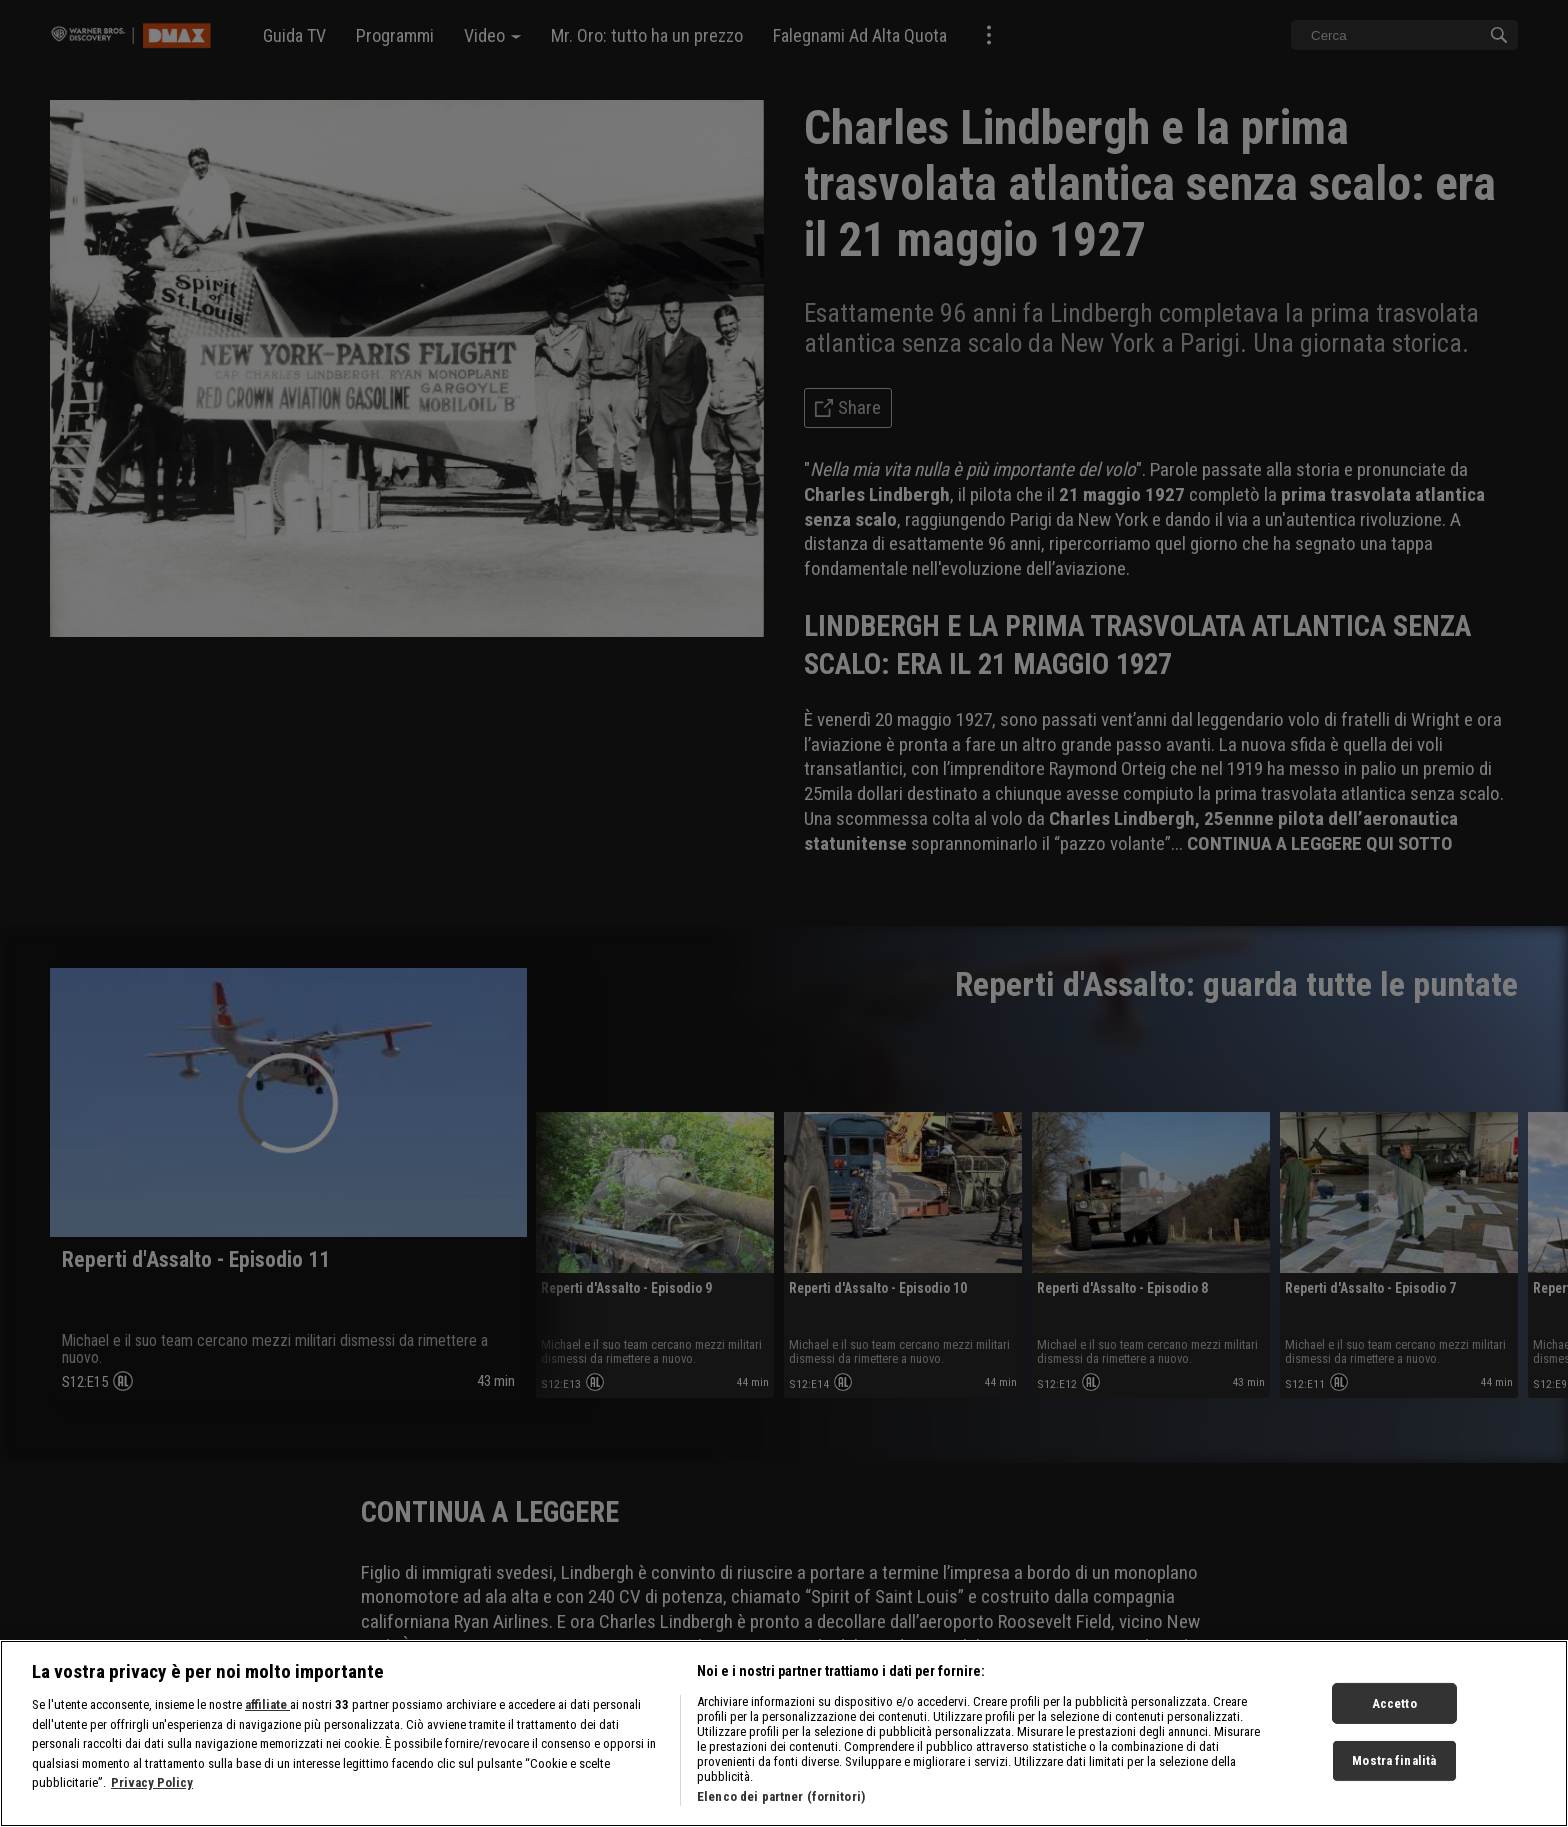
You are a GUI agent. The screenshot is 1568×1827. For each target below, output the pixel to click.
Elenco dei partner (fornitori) (781, 1816)
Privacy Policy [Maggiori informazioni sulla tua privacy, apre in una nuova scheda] (152, 1802)
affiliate (267, 1724)
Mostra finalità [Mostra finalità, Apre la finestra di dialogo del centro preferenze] (1394, 1780)
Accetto (1394, 1722)
